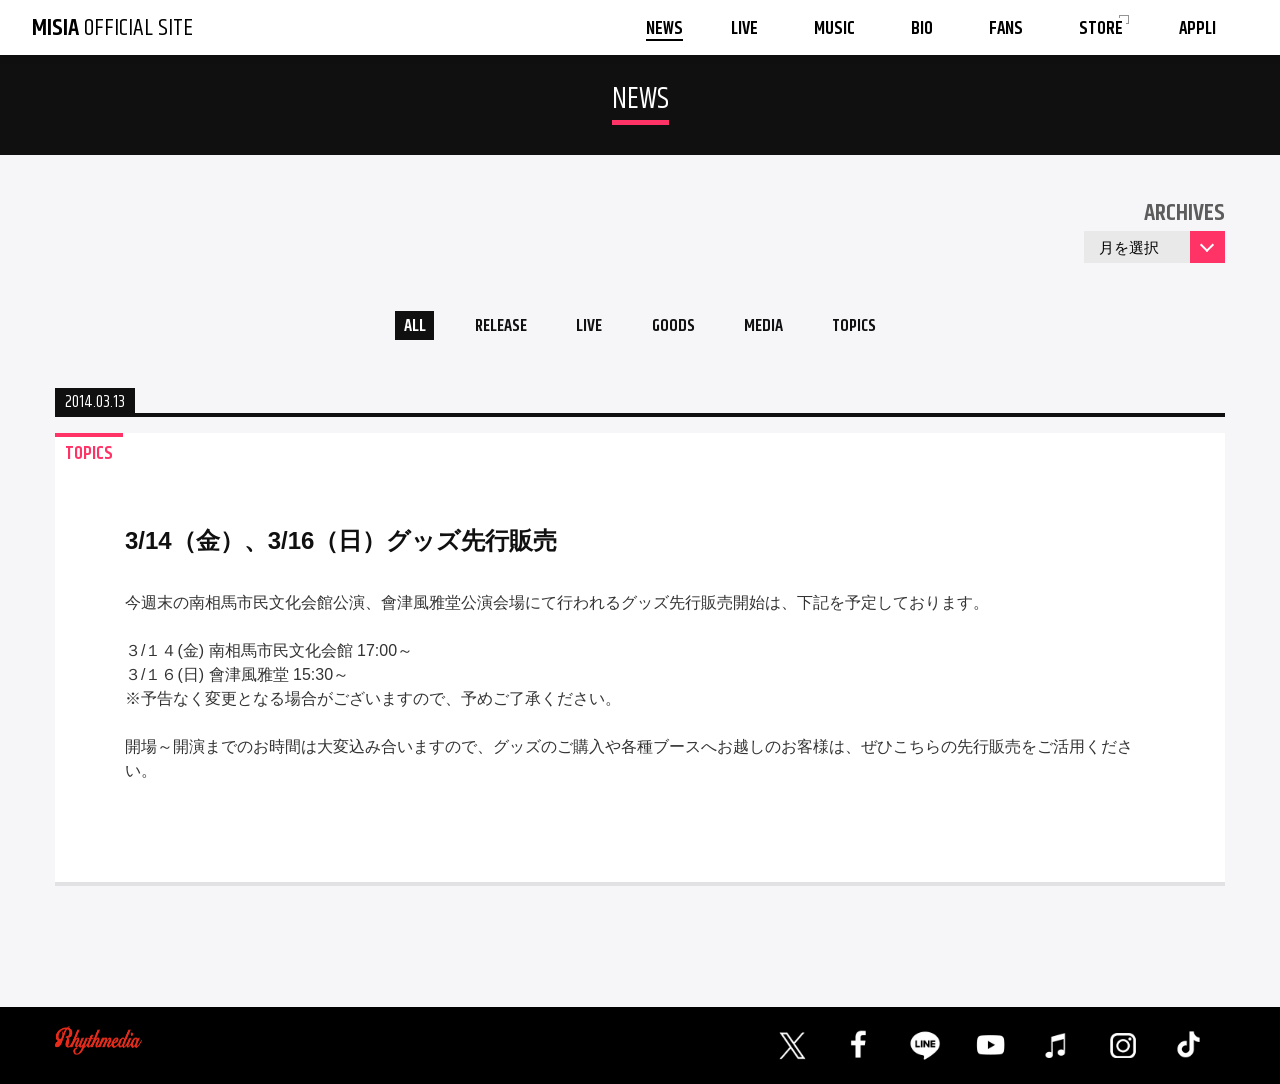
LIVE (585, 328)
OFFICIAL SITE (112, 28)
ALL (395, 328)
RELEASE (489, 328)
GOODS (676, 328)
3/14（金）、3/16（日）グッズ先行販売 (341, 545)
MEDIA (773, 328)
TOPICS (872, 328)
